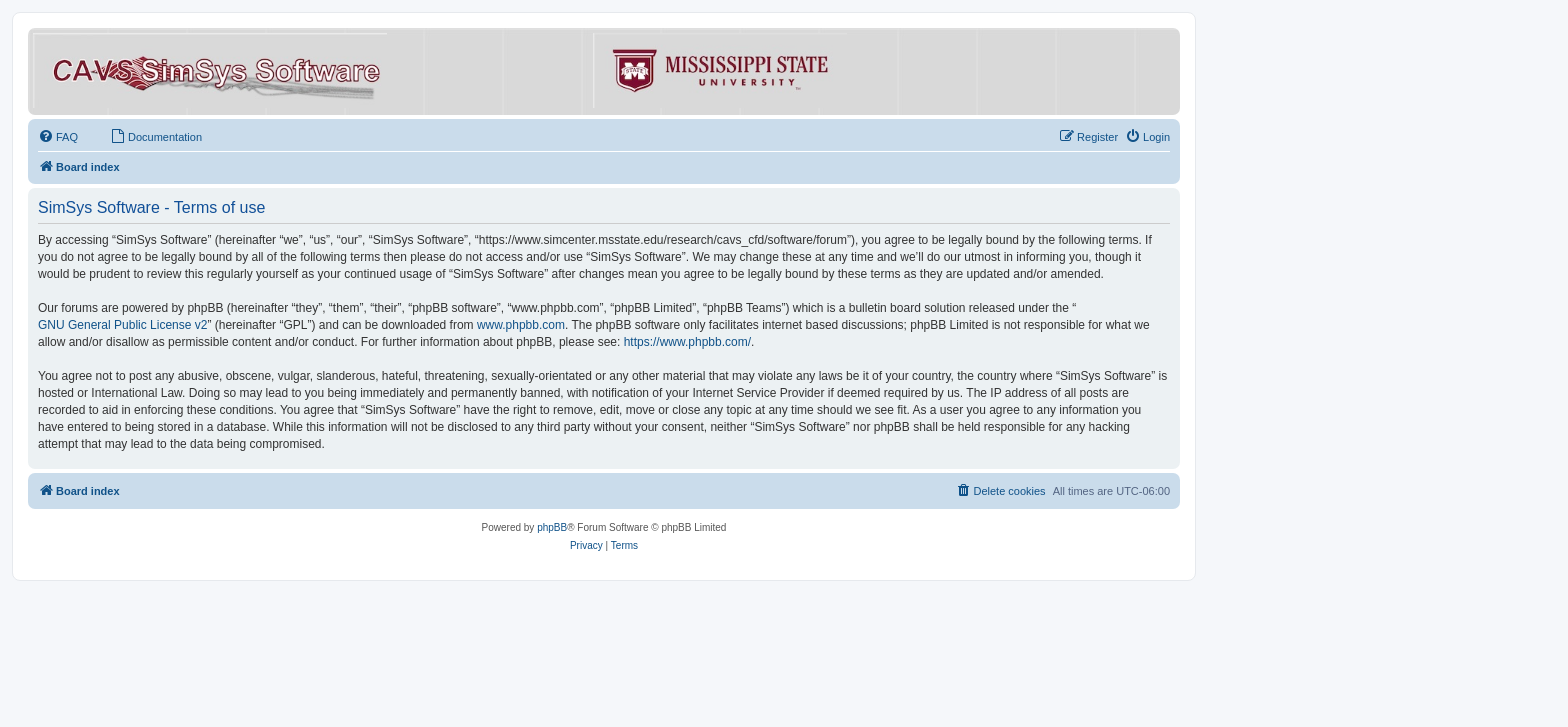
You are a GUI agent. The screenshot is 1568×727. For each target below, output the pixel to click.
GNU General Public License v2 (122, 325)
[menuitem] (58, 137)
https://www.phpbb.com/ (687, 342)
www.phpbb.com (521, 325)
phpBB (552, 527)
